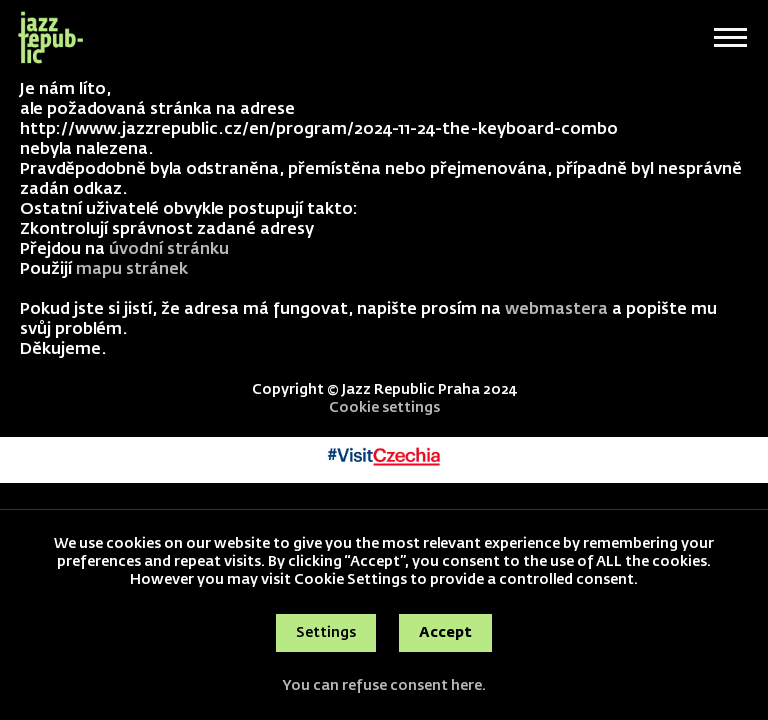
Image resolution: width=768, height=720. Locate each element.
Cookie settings (384, 408)
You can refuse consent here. (384, 686)
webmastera (556, 310)
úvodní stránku (169, 250)
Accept (445, 633)
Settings (326, 633)
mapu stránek (132, 270)
